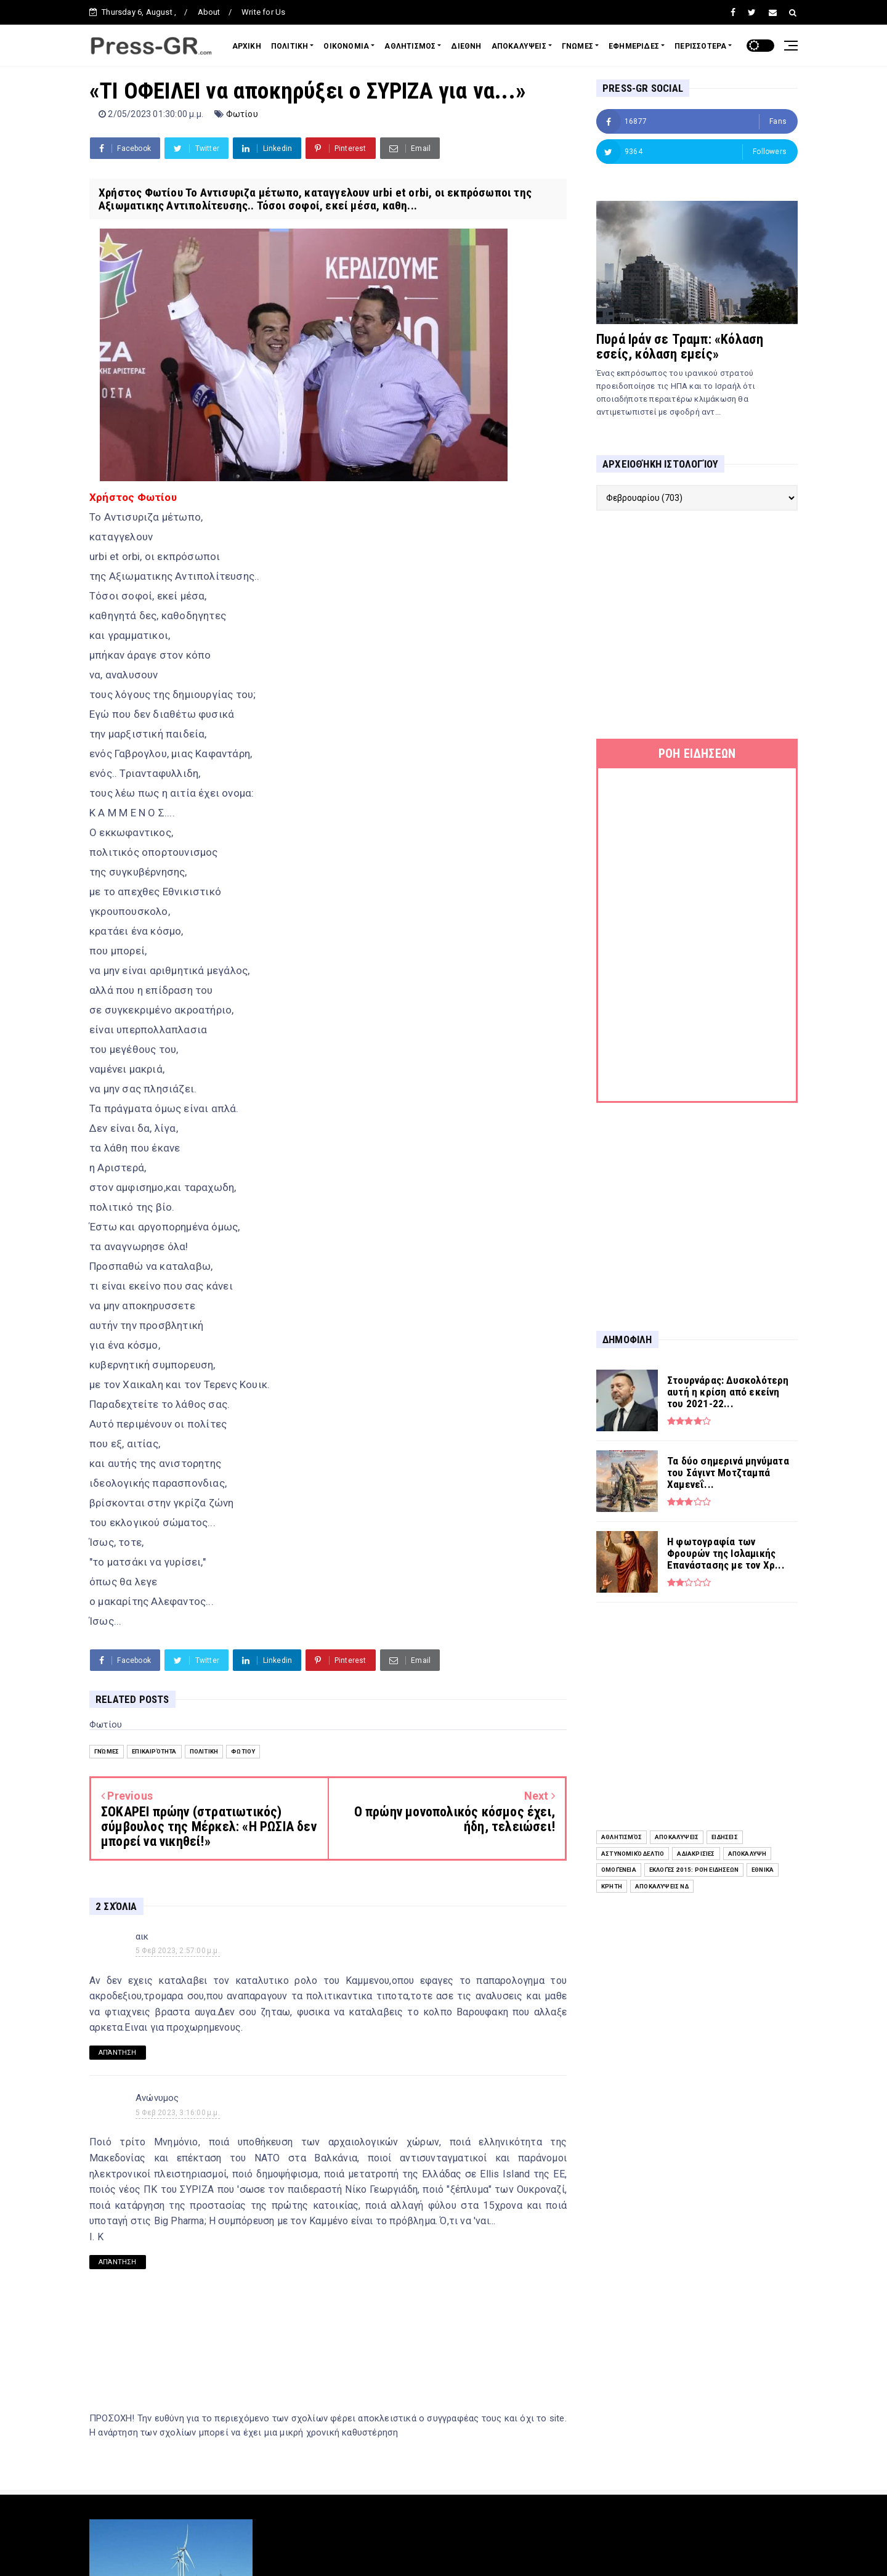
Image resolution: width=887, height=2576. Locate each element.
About (209, 12)
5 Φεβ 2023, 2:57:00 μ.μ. (178, 1950)
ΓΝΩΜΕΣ (577, 46)
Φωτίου (242, 114)
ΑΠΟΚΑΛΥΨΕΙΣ (519, 46)
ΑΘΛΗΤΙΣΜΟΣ (409, 46)
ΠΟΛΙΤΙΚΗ (290, 46)
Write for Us (263, 12)
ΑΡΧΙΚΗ (246, 46)
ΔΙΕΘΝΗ (466, 46)
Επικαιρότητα (154, 1751)
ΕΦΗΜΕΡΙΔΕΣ (634, 46)
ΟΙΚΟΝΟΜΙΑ (346, 46)
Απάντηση (118, 2053)
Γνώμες (106, 1751)
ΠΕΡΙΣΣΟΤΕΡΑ (700, 46)
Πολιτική (204, 1751)
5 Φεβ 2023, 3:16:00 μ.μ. (178, 2112)
